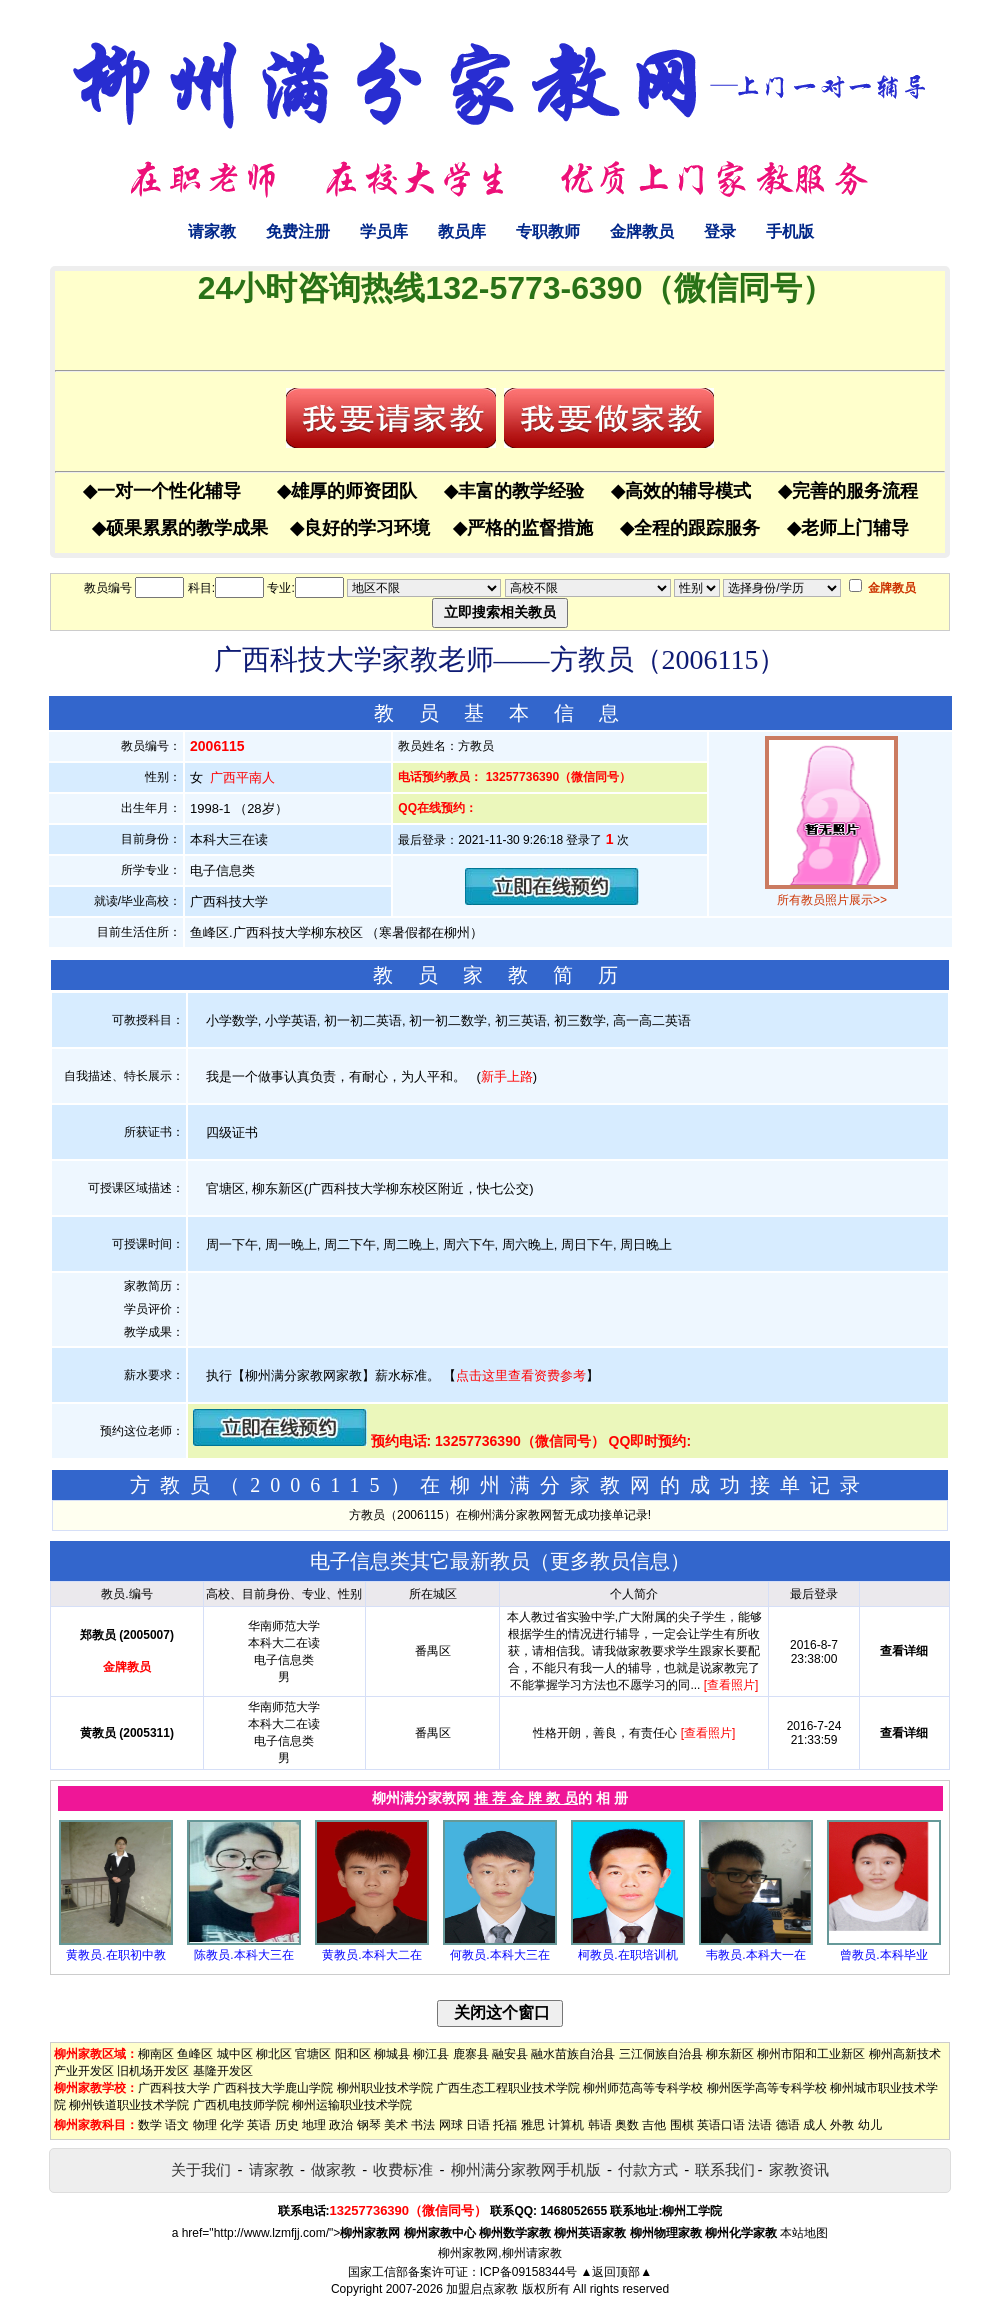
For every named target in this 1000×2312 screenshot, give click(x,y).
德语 (788, 2125)
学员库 (384, 231)
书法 (423, 2125)
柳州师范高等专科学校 (643, 2088)
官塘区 (313, 2054)
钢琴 (369, 2125)
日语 (478, 2125)
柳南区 (156, 2054)
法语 (760, 2125)
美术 (396, 2125)
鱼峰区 (195, 2054)
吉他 (654, 2125)
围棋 (682, 2125)
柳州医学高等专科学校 (767, 2088)
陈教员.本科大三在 (243, 1955)
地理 (314, 2125)
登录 (720, 231)
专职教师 (548, 231)
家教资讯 (799, 2169)
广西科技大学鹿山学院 (273, 2088)
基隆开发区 (223, 2071)
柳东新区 (730, 2054)
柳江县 (431, 2054)
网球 (451, 2125)
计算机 (566, 2125)
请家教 (212, 231)
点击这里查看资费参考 (521, 1375)
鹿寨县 (471, 2054)
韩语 (600, 2125)
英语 (259, 2125)
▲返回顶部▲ (616, 2272)
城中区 (235, 2054)
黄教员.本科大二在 (371, 1955)
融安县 (510, 2054)
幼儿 (870, 2125)
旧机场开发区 (153, 2071)
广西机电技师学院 (241, 2105)
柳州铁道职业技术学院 (129, 2105)
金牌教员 (642, 231)
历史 (287, 2125)
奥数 (627, 2125)
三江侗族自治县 (661, 2054)
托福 (505, 2125)
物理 (205, 2125)
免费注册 (298, 231)
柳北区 (274, 2054)
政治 (341, 2125)
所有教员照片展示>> (832, 900)
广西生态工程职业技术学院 (508, 2088)
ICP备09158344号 (528, 2272)
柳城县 (392, 2054)
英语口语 (721, 2125)
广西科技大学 (174, 2088)
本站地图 (804, 2233)
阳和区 (353, 2054)
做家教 (333, 2169)
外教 (842, 2125)
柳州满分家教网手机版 (526, 2169)
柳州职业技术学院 (385, 2088)
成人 (815, 2125)
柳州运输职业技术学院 (352, 2105)
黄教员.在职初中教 (115, 1955)
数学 (150, 2125)
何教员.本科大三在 (499, 1955)
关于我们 (201, 2169)
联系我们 (725, 2169)
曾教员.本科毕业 (883, 1955)
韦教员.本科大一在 (755, 1955)
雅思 (533, 2125)
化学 (232, 2125)
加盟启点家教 (482, 2289)
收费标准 (403, 2169)
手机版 (790, 231)
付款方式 (648, 2169)
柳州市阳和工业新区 (811, 2054)
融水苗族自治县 (573, 2054)
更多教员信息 (610, 1561)
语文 (177, 2125)
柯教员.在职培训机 (627, 1955)
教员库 (462, 231)
